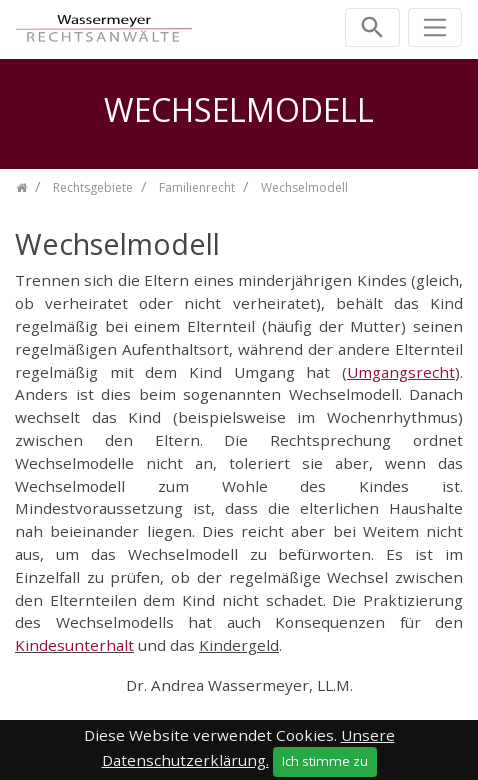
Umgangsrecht (401, 372)
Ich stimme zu (325, 761)
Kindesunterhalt (74, 645)
